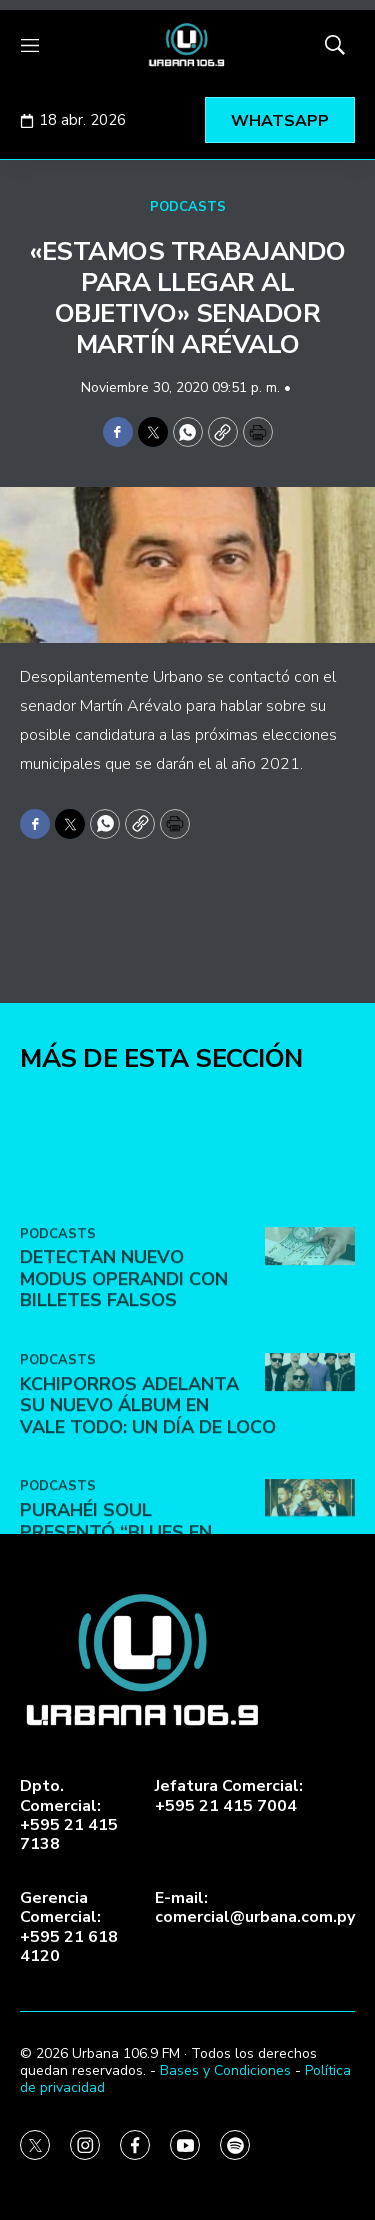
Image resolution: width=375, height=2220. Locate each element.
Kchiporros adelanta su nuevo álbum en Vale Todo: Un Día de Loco (148, 1497)
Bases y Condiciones (225, 2070)
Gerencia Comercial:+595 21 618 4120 (69, 1927)
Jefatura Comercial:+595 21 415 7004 (229, 1796)
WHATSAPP (280, 121)
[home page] (187, 45)
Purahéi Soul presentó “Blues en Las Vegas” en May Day (131, 1624)
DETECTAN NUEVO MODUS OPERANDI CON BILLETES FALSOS (124, 1371)
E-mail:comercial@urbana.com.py (255, 1908)
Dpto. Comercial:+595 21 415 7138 (69, 1815)
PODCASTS (188, 207)
